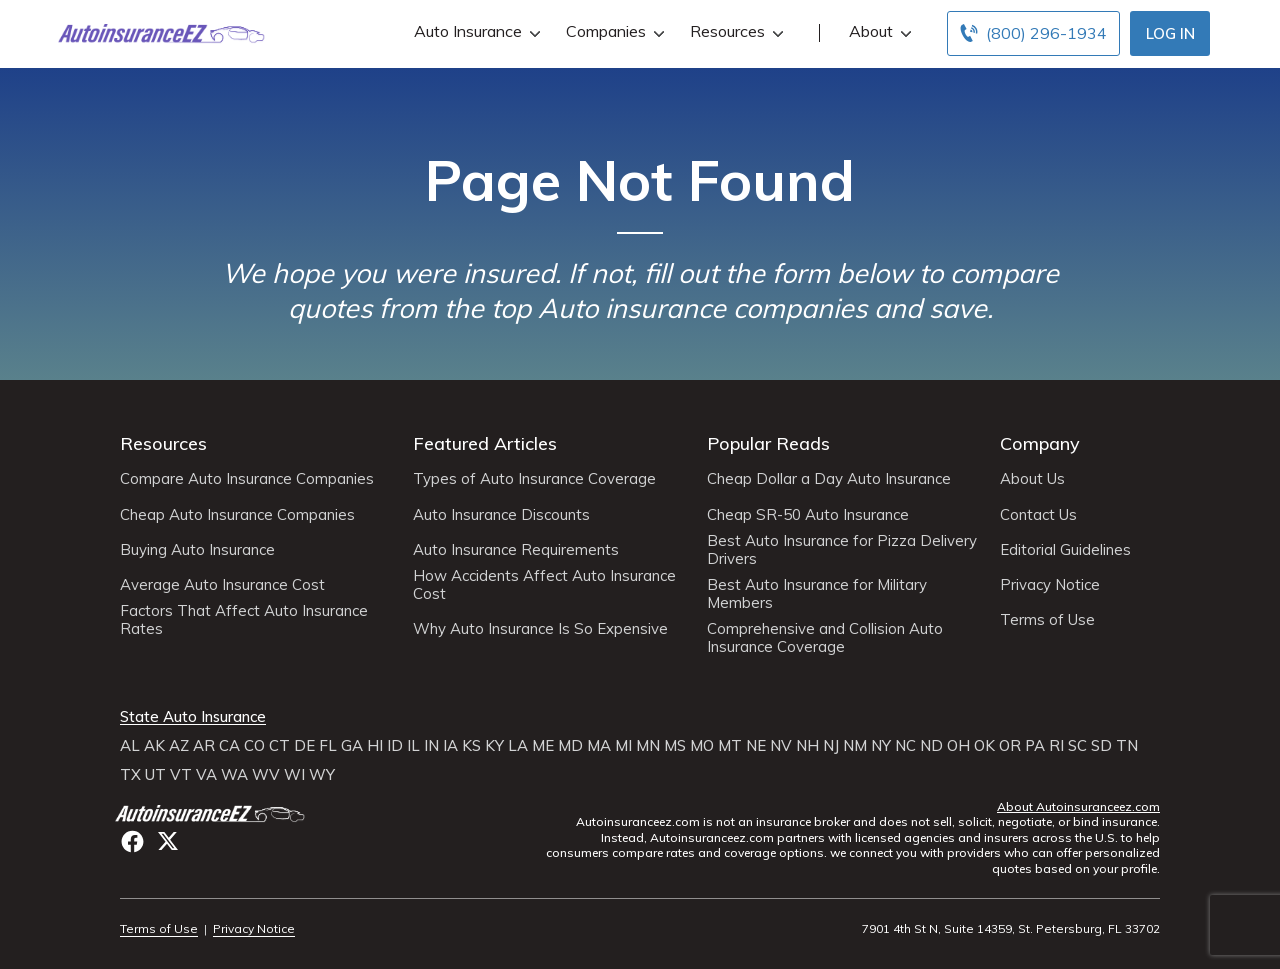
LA (518, 746)
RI (1056, 746)
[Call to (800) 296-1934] (1033, 33)
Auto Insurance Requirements (516, 550)
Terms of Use (1047, 620)
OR (1010, 746)
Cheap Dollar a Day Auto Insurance (829, 479)
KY (494, 746)
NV (781, 746)
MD (570, 746)
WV (266, 775)
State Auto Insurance (193, 717)
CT (279, 746)
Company (1040, 443)
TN (1127, 746)
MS (675, 746)
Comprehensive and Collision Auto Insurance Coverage (825, 638)
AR (204, 746)
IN (431, 746)
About (878, 31)
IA (450, 746)
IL (413, 746)
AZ (179, 746)
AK (154, 746)
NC (905, 746)
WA (234, 775)
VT (181, 775)
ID (395, 746)
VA (206, 775)
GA (352, 746)
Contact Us (1038, 515)
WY (322, 775)
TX (130, 775)
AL (130, 746)
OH (958, 746)
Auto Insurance (475, 31)
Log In (1170, 33)
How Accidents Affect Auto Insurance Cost (544, 585)
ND (931, 746)
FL (328, 746)
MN (648, 746)
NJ (831, 746)
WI (294, 775)
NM (855, 746)
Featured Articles (485, 443)
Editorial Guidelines (1065, 550)
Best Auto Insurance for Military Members (817, 594)
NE (756, 746)
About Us (1032, 479)
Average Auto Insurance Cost (222, 585)
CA (229, 746)
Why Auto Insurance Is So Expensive (540, 629)
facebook (132, 841)
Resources (734, 31)
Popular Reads (768, 443)
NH (807, 746)
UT (155, 775)
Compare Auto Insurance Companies (247, 479)
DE (304, 746)
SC (1077, 746)
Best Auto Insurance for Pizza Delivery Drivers (842, 550)
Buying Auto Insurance (197, 550)
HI (375, 746)
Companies (613, 31)
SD (1101, 746)
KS (471, 746)
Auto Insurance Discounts (501, 515)
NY (881, 746)
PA (1035, 746)
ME (543, 746)
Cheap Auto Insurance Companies (237, 515)
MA (599, 746)
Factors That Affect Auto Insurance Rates (244, 620)
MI (623, 746)
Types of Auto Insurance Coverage (534, 479)
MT (730, 746)
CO (254, 746)
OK (984, 746)
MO (702, 746)
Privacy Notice (1050, 585)
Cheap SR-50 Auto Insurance (808, 515)
